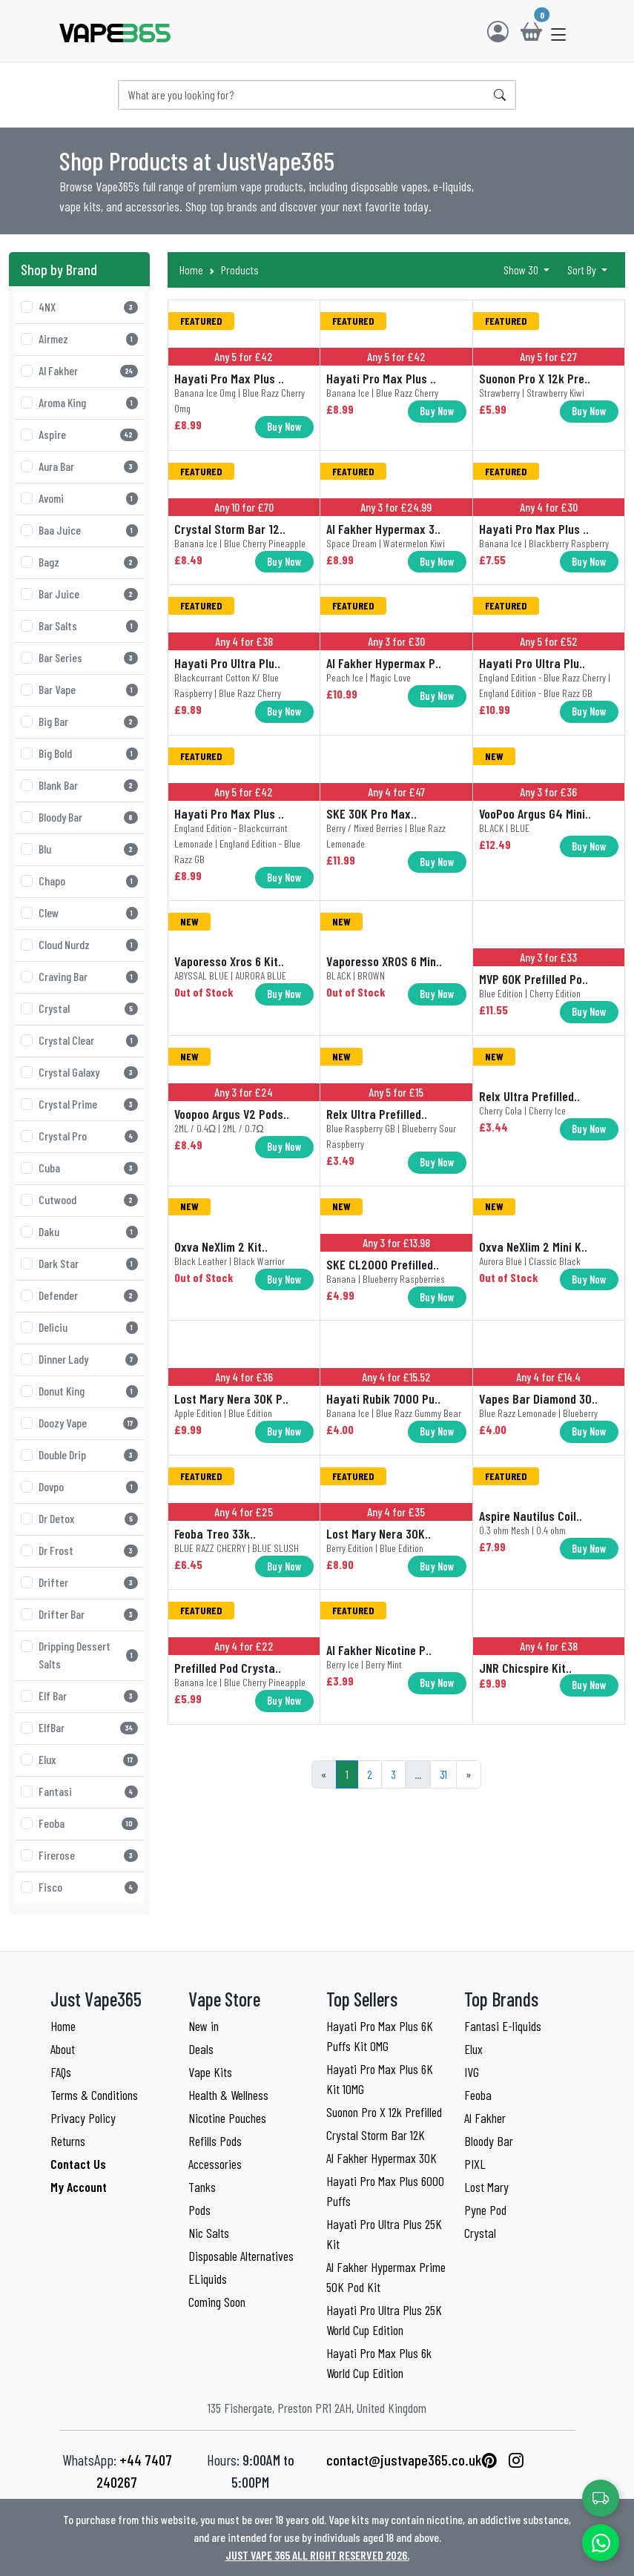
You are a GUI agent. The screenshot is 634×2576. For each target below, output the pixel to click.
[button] (558, 34)
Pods (199, 2210)
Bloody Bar (88, 817)
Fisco (88, 1887)
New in (203, 2026)
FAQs (60, 2072)
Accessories (215, 2164)
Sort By (582, 269)
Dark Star (88, 1263)
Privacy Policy (83, 2118)
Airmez (88, 338)
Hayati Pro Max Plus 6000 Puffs (385, 2191)
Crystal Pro (88, 1136)
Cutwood (88, 1199)
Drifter (88, 1582)
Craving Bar (88, 976)
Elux (88, 1759)
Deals (201, 2049)
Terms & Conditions (94, 2095)
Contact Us (78, 2164)
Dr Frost (88, 1550)
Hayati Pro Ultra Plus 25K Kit (384, 2234)
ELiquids (207, 2278)
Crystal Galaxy (88, 1072)
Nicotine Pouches (227, 2118)
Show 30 (522, 269)
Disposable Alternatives (241, 2256)
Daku (88, 1231)
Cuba (88, 1167)
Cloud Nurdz (88, 944)
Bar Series (88, 657)
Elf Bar (88, 1695)
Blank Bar (88, 785)
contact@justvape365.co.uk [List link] (403, 2459)
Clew (88, 912)
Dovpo (88, 1486)
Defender (88, 1295)
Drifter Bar (88, 1614)
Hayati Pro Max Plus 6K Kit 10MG (379, 2079)
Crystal (88, 1008)
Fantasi (88, 1791)
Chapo (88, 880)
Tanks (202, 2187)
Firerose (88, 1855)
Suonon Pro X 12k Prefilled (384, 2112)
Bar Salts (88, 625)
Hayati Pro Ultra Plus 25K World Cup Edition (384, 2320)
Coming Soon (216, 2301)
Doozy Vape (88, 1423)
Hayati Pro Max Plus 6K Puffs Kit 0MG (379, 2036)
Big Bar (88, 721)
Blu (88, 849)
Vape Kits (210, 2072)
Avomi (88, 498)
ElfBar (88, 1727)
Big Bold (88, 753)
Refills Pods (215, 2141)
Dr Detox (88, 1518)
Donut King (88, 1391)
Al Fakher (88, 370)
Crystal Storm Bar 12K (375, 2135)
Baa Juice (88, 530)
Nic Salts (208, 2233)
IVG (471, 2072)
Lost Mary (486, 2187)
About (62, 2049)
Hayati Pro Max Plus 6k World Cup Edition (379, 2363)
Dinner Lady (88, 1359)
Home (191, 269)
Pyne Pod (485, 2210)
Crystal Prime (88, 1104)
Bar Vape (88, 689)
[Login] (498, 31)
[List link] (489, 2459)
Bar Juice (88, 594)
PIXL (475, 2164)
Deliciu (88, 1327)
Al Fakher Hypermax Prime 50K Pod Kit (386, 2277)
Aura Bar (88, 466)
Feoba (88, 1823)
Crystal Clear (88, 1040)
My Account (78, 2187)
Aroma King (88, 402)
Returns (67, 2141)
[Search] (302, 95)
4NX (88, 307)
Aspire (88, 434)
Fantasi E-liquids (502, 2026)
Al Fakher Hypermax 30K (381, 2158)
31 (443, 1774)
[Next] (468, 1774)
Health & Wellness (228, 2095)
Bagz (88, 562)
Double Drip (88, 1454)
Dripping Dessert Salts (88, 1655)
